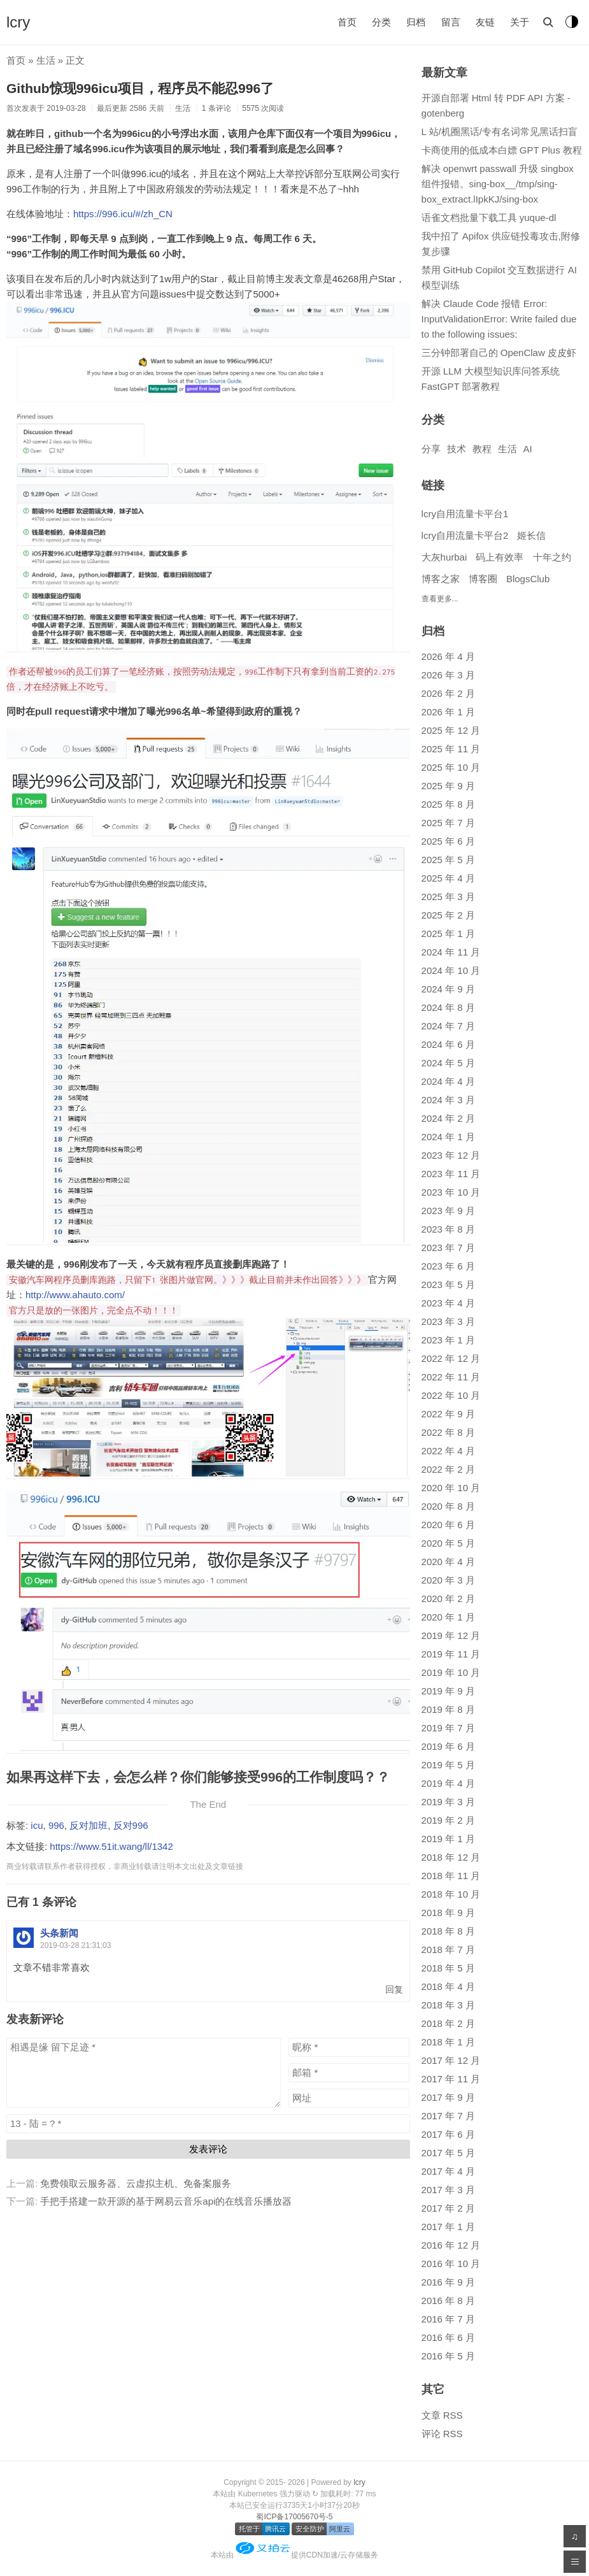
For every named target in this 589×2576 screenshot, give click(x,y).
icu (37, 1825)
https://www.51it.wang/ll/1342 (111, 1846)
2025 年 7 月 (448, 822)
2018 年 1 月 (448, 2041)
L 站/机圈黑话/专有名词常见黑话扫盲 (500, 131)
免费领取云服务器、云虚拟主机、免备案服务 (135, 2183)
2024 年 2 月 (448, 1118)
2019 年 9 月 (448, 1690)
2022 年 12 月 (451, 1358)
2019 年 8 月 (448, 1709)
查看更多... (440, 598)
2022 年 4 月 (448, 1450)
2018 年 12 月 (451, 1857)
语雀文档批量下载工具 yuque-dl (489, 217)
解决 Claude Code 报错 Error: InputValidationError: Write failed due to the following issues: (499, 319)
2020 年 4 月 (448, 1561)
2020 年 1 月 (448, 1617)
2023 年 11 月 (451, 1173)
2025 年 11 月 (451, 748)
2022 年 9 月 (448, 1413)
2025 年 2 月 (448, 915)
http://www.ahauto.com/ (75, 1294)
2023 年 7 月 (448, 1247)
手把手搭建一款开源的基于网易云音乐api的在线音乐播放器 (166, 2201)
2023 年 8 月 (448, 1229)
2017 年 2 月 (448, 2208)
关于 (519, 22)
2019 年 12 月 (451, 1635)
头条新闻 (59, 1933)
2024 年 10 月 (451, 970)
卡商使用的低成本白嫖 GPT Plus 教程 (502, 150)
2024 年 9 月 (448, 989)
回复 (394, 1989)
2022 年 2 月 (448, 1469)
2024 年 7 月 (448, 1025)
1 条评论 (216, 108)
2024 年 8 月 (448, 1007)
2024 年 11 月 (451, 952)
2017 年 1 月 (448, 2226)
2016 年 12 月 (451, 2245)
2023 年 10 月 (451, 1192)
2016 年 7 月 (448, 2319)
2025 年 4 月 (448, 878)
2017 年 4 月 (448, 2171)
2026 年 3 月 (448, 674)
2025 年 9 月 (448, 785)
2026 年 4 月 (448, 656)
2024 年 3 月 (448, 1099)
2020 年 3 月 (448, 1580)
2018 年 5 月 (448, 1968)
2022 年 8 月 (448, 1432)
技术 (456, 448)
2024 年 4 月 (448, 1081)
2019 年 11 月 (451, 1654)
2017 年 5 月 (448, 2152)
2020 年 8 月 (448, 1506)
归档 (415, 22)
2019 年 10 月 (451, 1672)
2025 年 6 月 (448, 841)
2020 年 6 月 (448, 1524)
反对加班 (88, 1825)
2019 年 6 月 (448, 1746)
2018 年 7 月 (448, 1949)
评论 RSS (442, 2433)
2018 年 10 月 (451, 1894)
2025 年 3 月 (448, 896)
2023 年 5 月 (448, 1284)
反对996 (130, 1825)
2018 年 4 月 (448, 1986)
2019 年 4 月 (448, 1783)
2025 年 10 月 (451, 767)
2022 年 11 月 (451, 1376)
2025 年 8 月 (448, 804)
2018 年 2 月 (448, 2023)
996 (56, 1825)
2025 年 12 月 (451, 730)
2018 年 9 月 (448, 1912)
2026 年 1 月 (448, 711)
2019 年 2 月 (448, 1820)
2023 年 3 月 (448, 1321)
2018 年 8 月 (448, 1931)
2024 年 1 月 (448, 1136)
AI (527, 448)
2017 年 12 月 (451, 2060)
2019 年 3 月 (448, 1801)
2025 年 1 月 (448, 933)
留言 (450, 22)
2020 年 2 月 (448, 1598)
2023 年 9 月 (448, 1210)
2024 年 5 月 (448, 1062)
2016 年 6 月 (448, 2337)
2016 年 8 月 (448, 2300)
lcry (18, 22)
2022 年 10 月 (451, 1395)
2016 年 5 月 (448, 2356)
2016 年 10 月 (451, 2263)
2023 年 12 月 (451, 1155)
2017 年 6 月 (448, 2134)
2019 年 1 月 (448, 1838)
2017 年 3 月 (448, 2189)
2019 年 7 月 (448, 1727)
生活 (45, 60)
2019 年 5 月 (448, 1764)
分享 (431, 448)
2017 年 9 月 (448, 2097)
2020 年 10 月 (451, 1487)
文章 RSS (442, 2415)
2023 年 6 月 (448, 1266)
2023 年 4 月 (448, 1303)
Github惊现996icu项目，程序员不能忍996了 (140, 88)
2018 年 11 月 (451, 1875)
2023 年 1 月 (448, 1340)
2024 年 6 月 (448, 1044)
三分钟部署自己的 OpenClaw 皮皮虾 (499, 352)
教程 (482, 448)
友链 (485, 22)
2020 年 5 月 (448, 1543)
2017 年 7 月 (448, 2115)
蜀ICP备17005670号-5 (294, 2516)
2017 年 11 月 (451, 2078)
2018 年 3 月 (448, 2005)
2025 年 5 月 (448, 859)
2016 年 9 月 (448, 2282)
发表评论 (208, 2148)
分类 (381, 22)
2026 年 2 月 (448, 693)
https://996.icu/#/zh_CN (123, 213)
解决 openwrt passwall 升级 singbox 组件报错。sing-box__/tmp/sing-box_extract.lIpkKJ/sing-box (498, 183)
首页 (347, 22)
